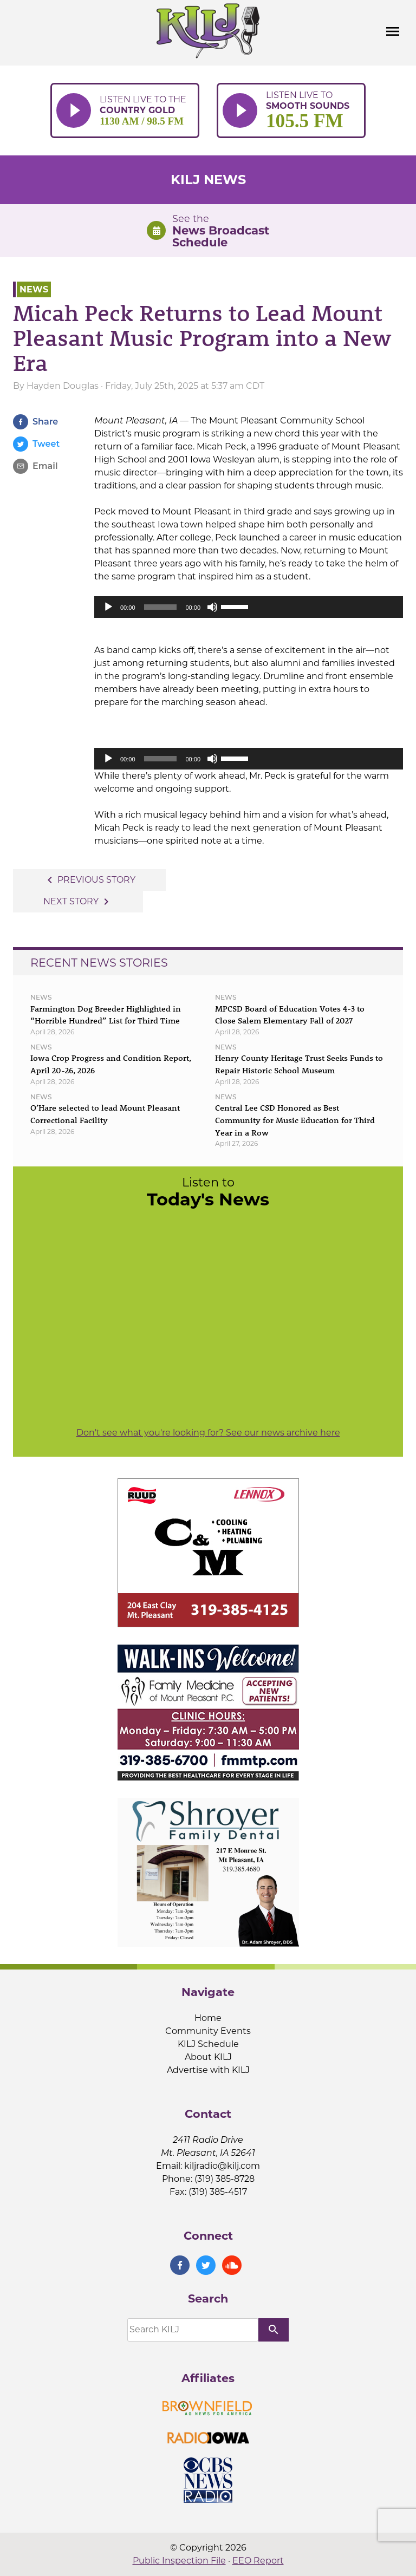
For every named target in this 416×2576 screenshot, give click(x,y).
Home (208, 2018)
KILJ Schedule (208, 2044)
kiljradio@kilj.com (222, 2166)
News (34, 289)
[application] (248, 607)
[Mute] (212, 607)
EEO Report (258, 2560)
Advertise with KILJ (208, 2070)
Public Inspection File (179, 2560)
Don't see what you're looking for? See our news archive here (208, 1432)
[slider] (160, 607)
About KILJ (208, 2057)
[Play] (108, 607)
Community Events (208, 2031)
